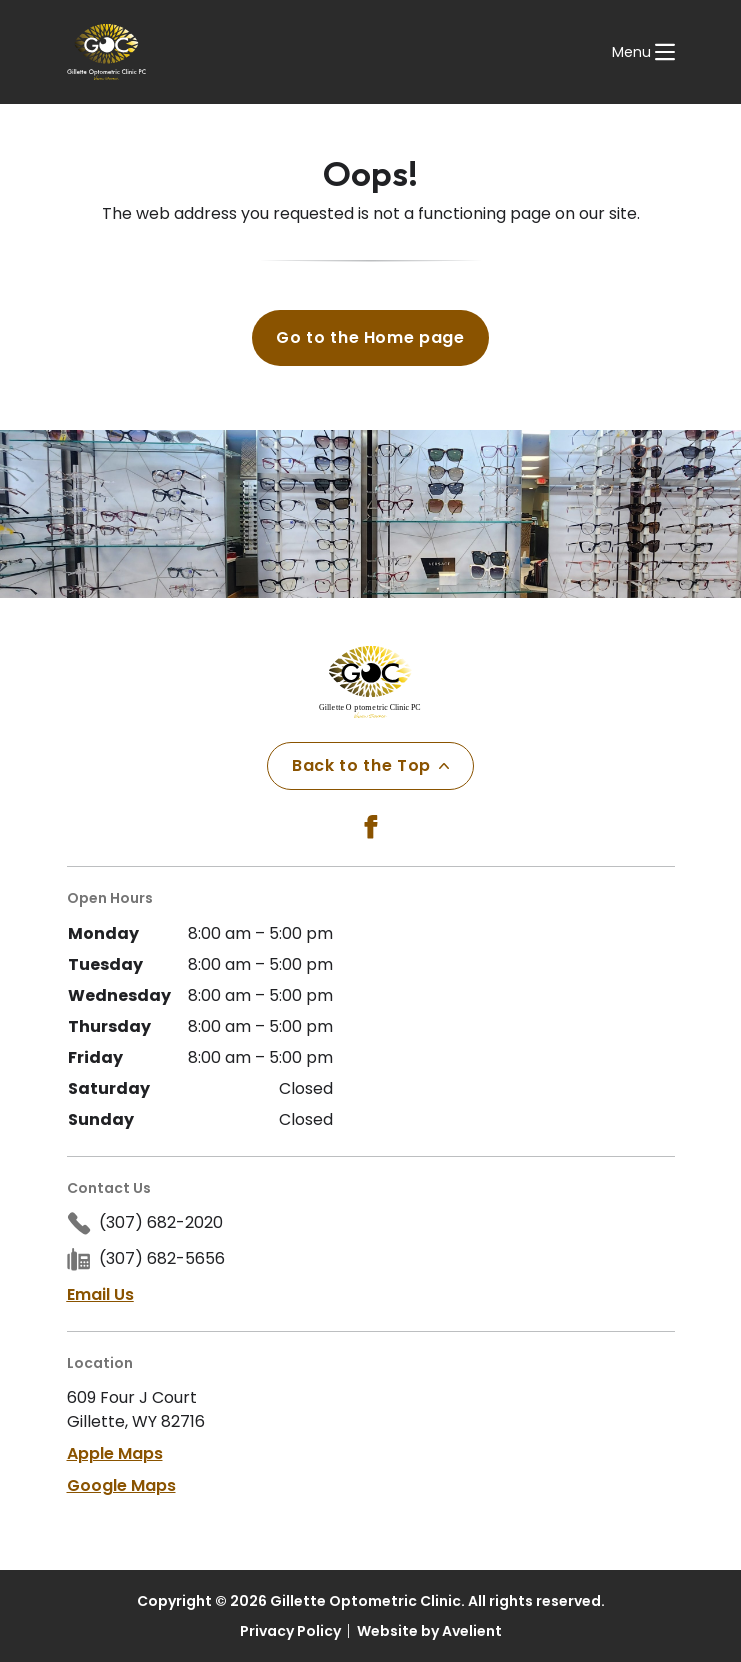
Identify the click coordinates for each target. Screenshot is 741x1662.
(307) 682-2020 (161, 1222)
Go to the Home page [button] (370, 337)
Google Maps (121, 1485)
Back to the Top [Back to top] (370, 765)
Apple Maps (115, 1453)
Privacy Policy (290, 1631)
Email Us (100, 1294)
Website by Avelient (429, 1631)
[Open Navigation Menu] (643, 52)
